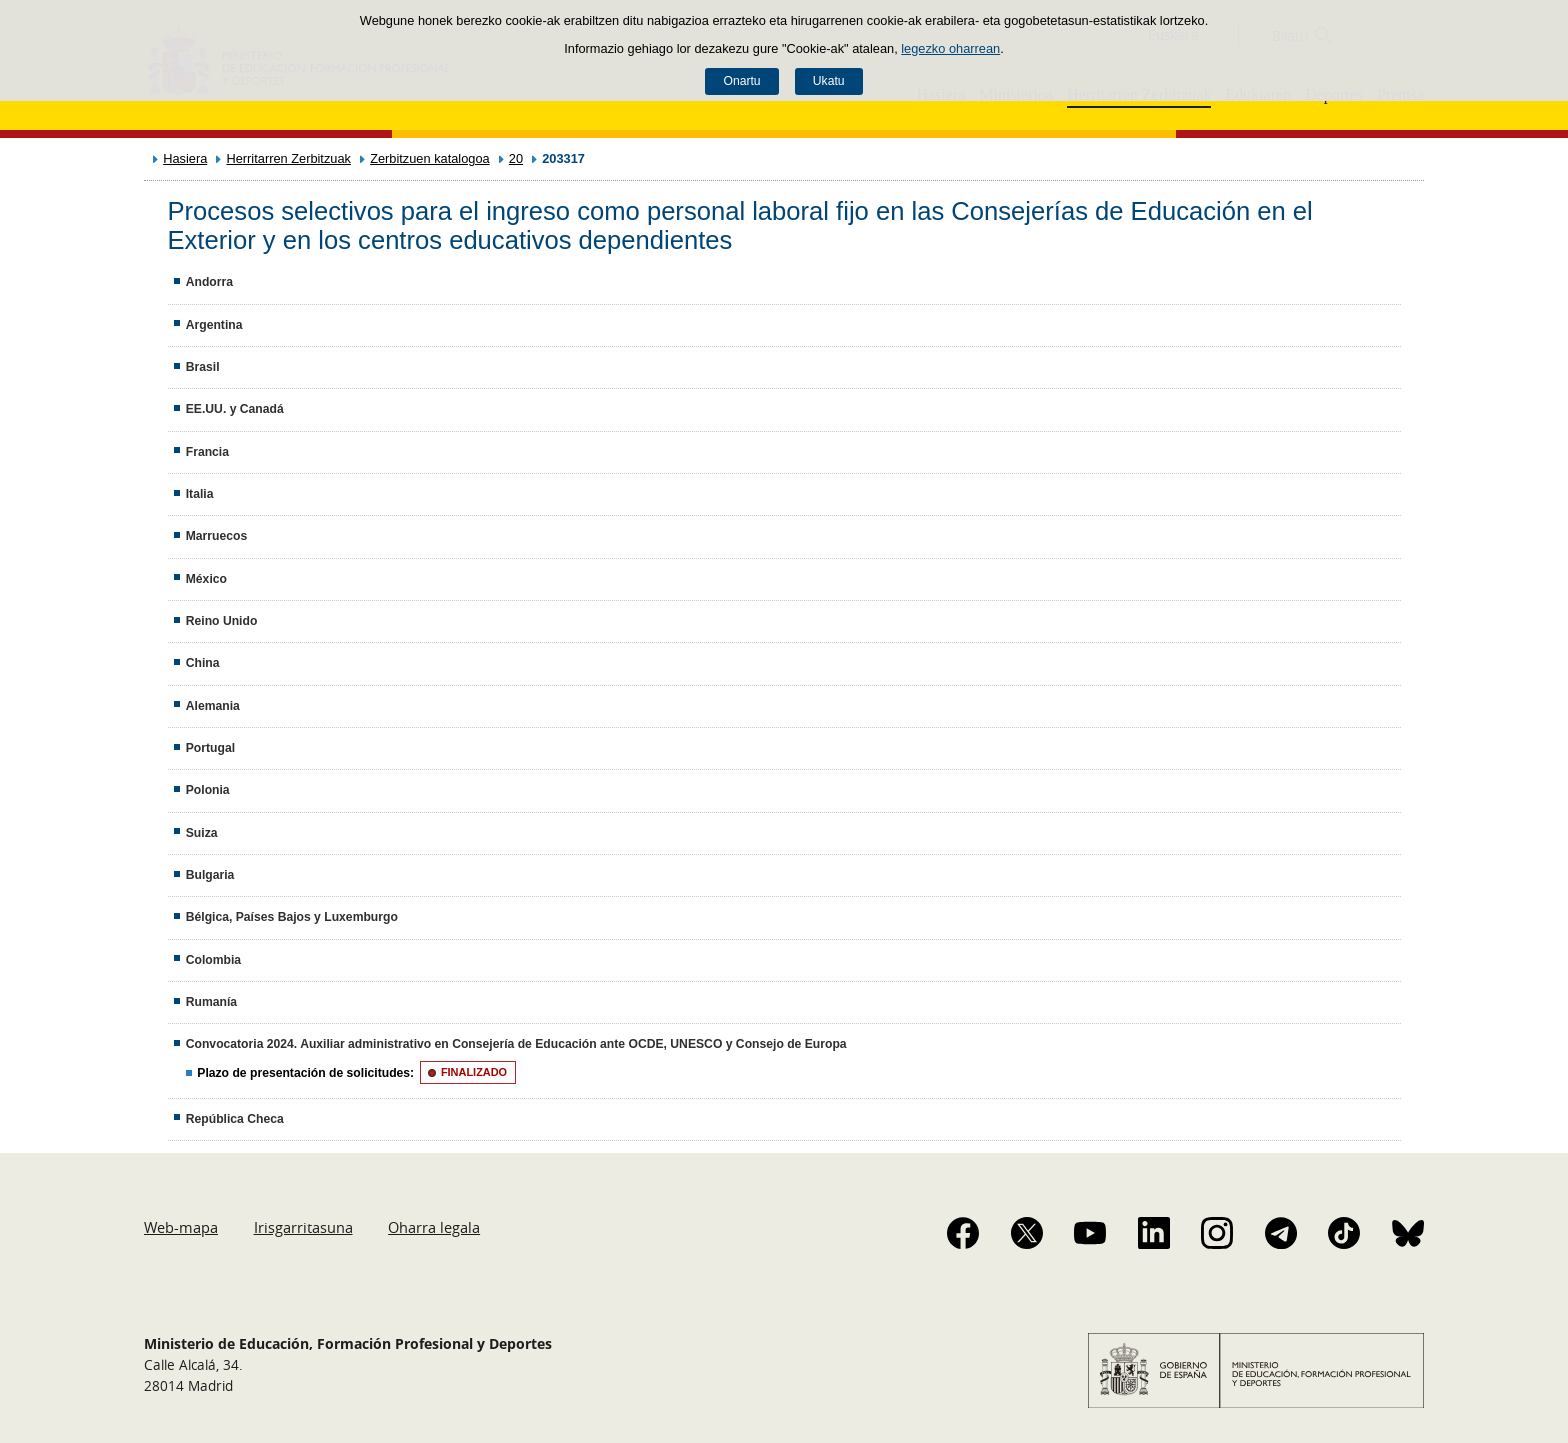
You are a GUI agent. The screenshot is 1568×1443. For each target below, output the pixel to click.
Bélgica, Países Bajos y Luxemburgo (292, 917)
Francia (207, 452)
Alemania (213, 706)
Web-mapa (181, 1227)
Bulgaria (210, 875)
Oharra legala (434, 1227)
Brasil (203, 367)
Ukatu (829, 81)
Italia (200, 494)
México (206, 579)
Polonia (208, 790)
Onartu (741, 81)
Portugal (210, 748)
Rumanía (211, 1002)
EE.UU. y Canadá (235, 409)
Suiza (202, 833)
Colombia (213, 960)
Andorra (209, 282)
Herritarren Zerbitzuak (288, 158)
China (203, 663)
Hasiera (185, 158)
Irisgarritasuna (303, 1227)
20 (516, 158)
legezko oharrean (950, 48)
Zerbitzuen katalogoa (430, 158)
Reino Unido (222, 621)
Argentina (214, 325)
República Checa (235, 1119)
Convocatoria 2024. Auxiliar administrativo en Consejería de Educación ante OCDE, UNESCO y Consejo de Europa (516, 1044)
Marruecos (216, 536)
